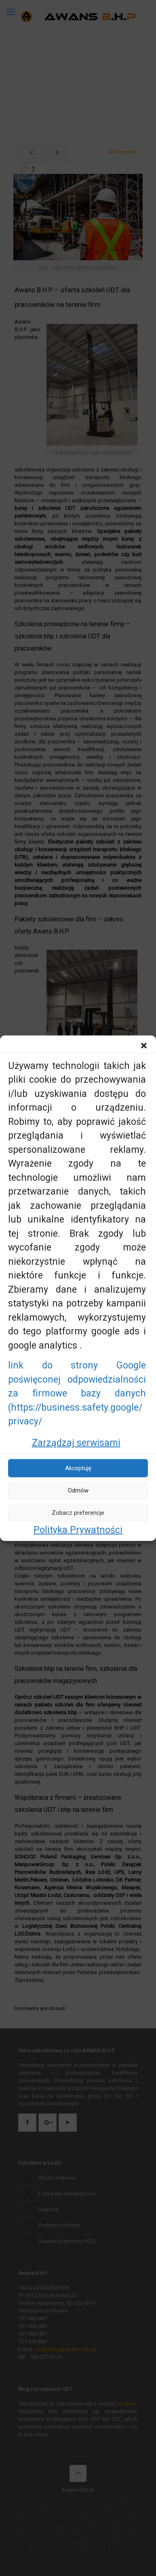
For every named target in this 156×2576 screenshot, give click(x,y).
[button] (144, 1045)
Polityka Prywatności (78, 1529)
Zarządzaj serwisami (76, 1442)
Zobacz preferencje (78, 1512)
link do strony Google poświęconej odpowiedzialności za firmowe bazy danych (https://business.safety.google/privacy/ (77, 1393)
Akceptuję (78, 1468)
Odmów (78, 1490)
